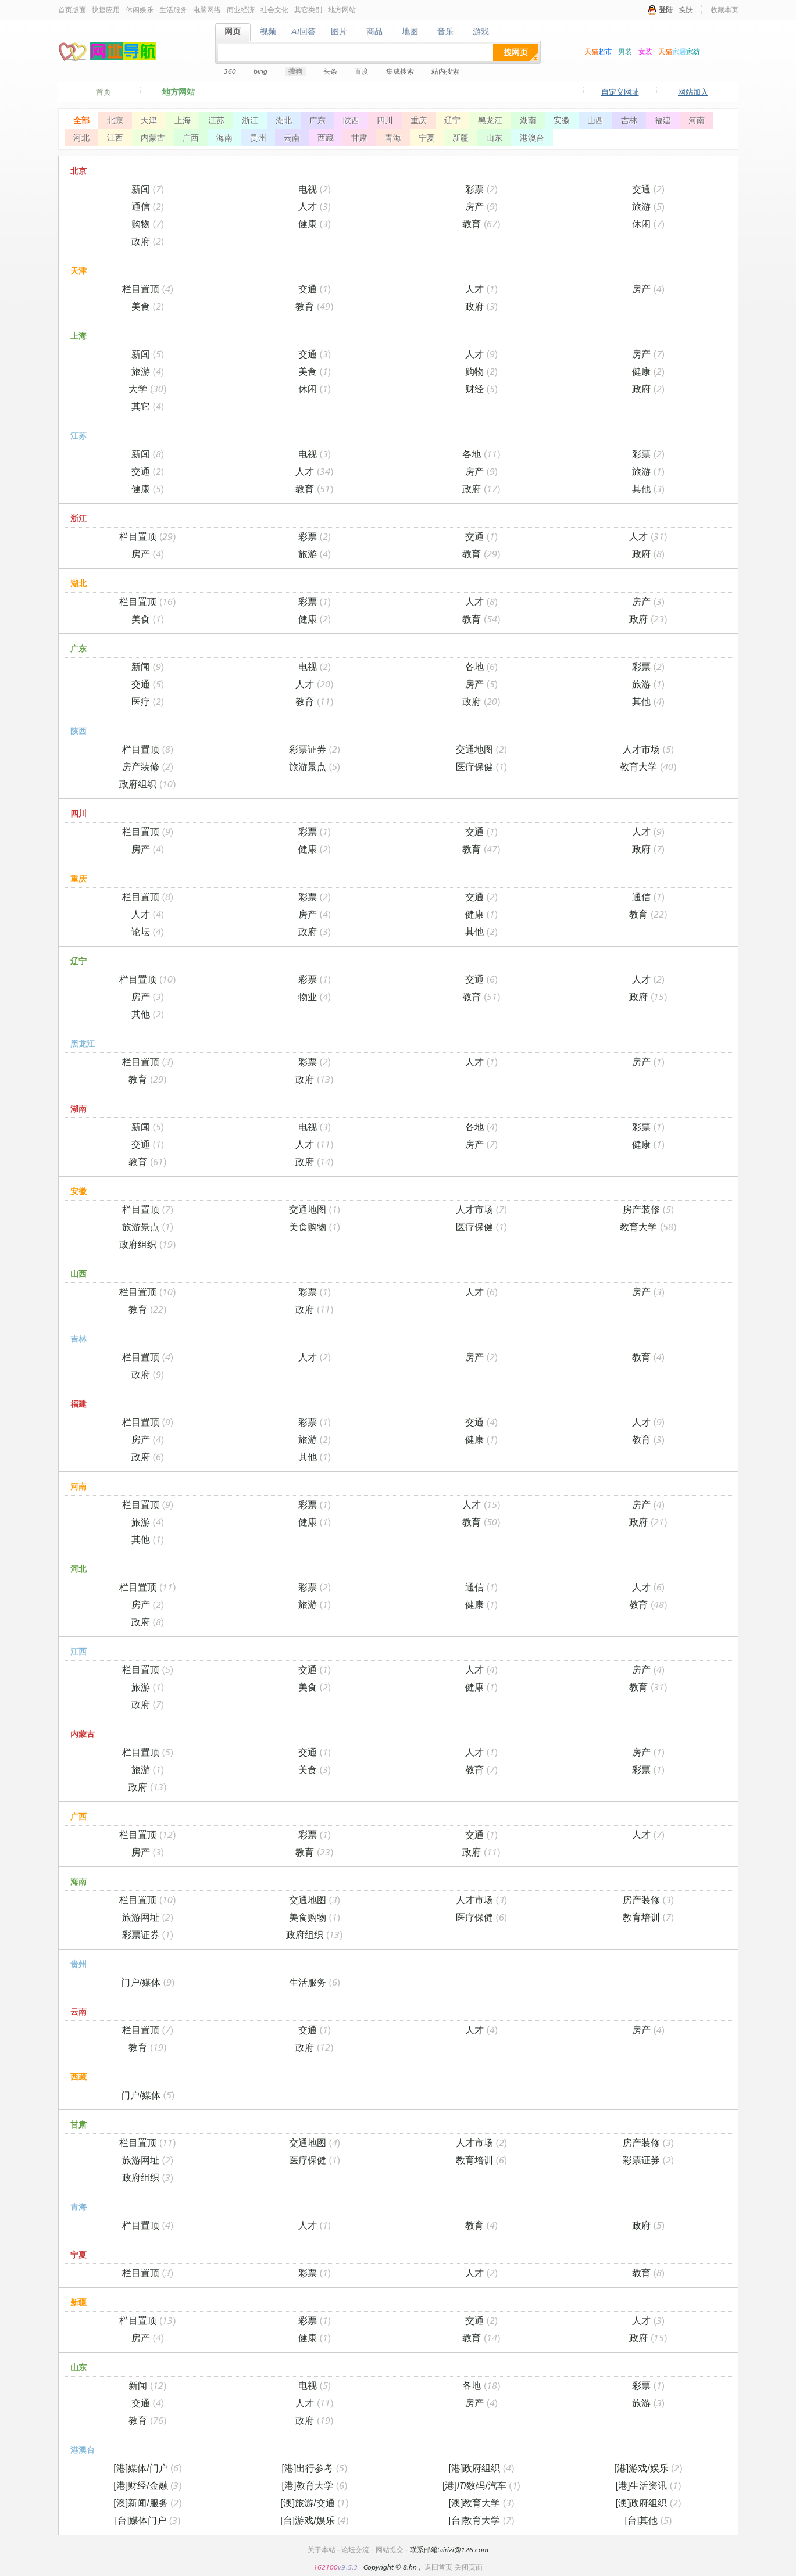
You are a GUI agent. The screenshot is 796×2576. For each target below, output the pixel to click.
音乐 (445, 32)
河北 (81, 137)
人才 (314, 206)
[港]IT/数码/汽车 (481, 2485)
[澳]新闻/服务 (147, 2503)
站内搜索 (445, 71)
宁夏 (427, 137)
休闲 (648, 224)
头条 (330, 71)
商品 (374, 32)
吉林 (629, 120)
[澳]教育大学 (482, 2503)
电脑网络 (207, 9)
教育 (481, 224)
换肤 (686, 9)
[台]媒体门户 (148, 2520)
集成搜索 (400, 71)
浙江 (250, 120)
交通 (648, 189)
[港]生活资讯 (648, 2485)
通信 (147, 206)
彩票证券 (314, 749)
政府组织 (147, 784)
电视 (314, 189)
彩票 (481, 189)
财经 (481, 389)
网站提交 (390, 2549)
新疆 (460, 137)
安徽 (562, 120)
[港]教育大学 (315, 2485)
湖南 (528, 120)
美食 (147, 306)
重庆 (419, 120)
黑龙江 (490, 120)
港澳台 (532, 137)
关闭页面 (469, 2567)
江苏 (216, 120)
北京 (115, 120)
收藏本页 (724, 9)
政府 (147, 241)
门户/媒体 (148, 1982)
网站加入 (693, 91)
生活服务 (173, 9)
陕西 (351, 120)
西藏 (325, 137)
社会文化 (274, 9)
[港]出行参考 (315, 2468)
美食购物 (314, 1227)
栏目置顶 (147, 289)
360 (230, 71)
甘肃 (359, 137)
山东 (494, 137)
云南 (292, 137)
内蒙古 (153, 137)
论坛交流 (355, 2549)
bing (260, 71)
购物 (147, 224)
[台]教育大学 (482, 2520)
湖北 (284, 120)
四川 (385, 120)
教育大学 (648, 766)
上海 (182, 120)
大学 (147, 389)
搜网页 (516, 52)
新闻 (147, 189)
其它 (147, 406)
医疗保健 (481, 766)
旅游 (648, 206)
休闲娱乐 (140, 9)
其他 (648, 489)
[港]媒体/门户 (147, 2468)
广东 (317, 120)
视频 (268, 32)
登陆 (666, 9)
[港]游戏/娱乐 (648, 2468)
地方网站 (342, 9)
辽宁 (452, 120)
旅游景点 (314, 766)
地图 (410, 32)
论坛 (147, 931)
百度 (362, 71)
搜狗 (295, 71)
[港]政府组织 (482, 2468)
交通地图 (481, 749)
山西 (595, 120)
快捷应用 (106, 9)
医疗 (147, 701)
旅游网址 (147, 1917)
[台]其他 (648, 2520)
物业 (314, 996)
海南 (224, 137)
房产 (481, 206)
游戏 (481, 32)
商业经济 (241, 9)
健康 (314, 224)
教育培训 (648, 1917)
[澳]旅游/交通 (314, 2503)
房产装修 (147, 766)
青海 (393, 137)
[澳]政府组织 (648, 2503)
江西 (115, 137)
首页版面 (72, 9)
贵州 (258, 137)
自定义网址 (620, 91)
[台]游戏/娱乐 (314, 2520)
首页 (103, 91)
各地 (481, 454)
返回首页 (438, 2567)
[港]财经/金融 (147, 2485)
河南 (696, 120)
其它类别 (308, 9)
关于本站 (321, 2549)
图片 (339, 32)
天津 (149, 120)
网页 (233, 32)
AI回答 (304, 32)
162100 (325, 2567)
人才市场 (648, 749)
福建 (663, 120)
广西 (191, 137)
